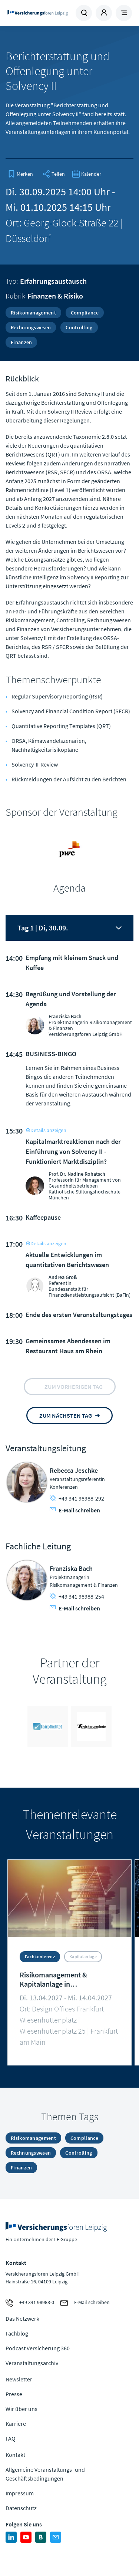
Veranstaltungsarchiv (32, 2363)
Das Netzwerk (22, 2318)
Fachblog (17, 2333)
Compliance (85, 312)
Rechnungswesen (31, 327)
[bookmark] (20, 174)
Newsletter (19, 2379)
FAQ (11, 2438)
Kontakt (15, 2454)
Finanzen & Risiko (55, 295)
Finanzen (21, 342)
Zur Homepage (37, 13)
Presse (14, 2394)
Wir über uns (21, 2408)
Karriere (16, 2423)
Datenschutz (21, 2508)
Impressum (20, 2493)
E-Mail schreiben (75, 1510)
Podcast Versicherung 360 (38, 2348)
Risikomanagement (33, 312)
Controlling (79, 327)
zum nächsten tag (65, 1415)
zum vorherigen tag (73, 1386)
